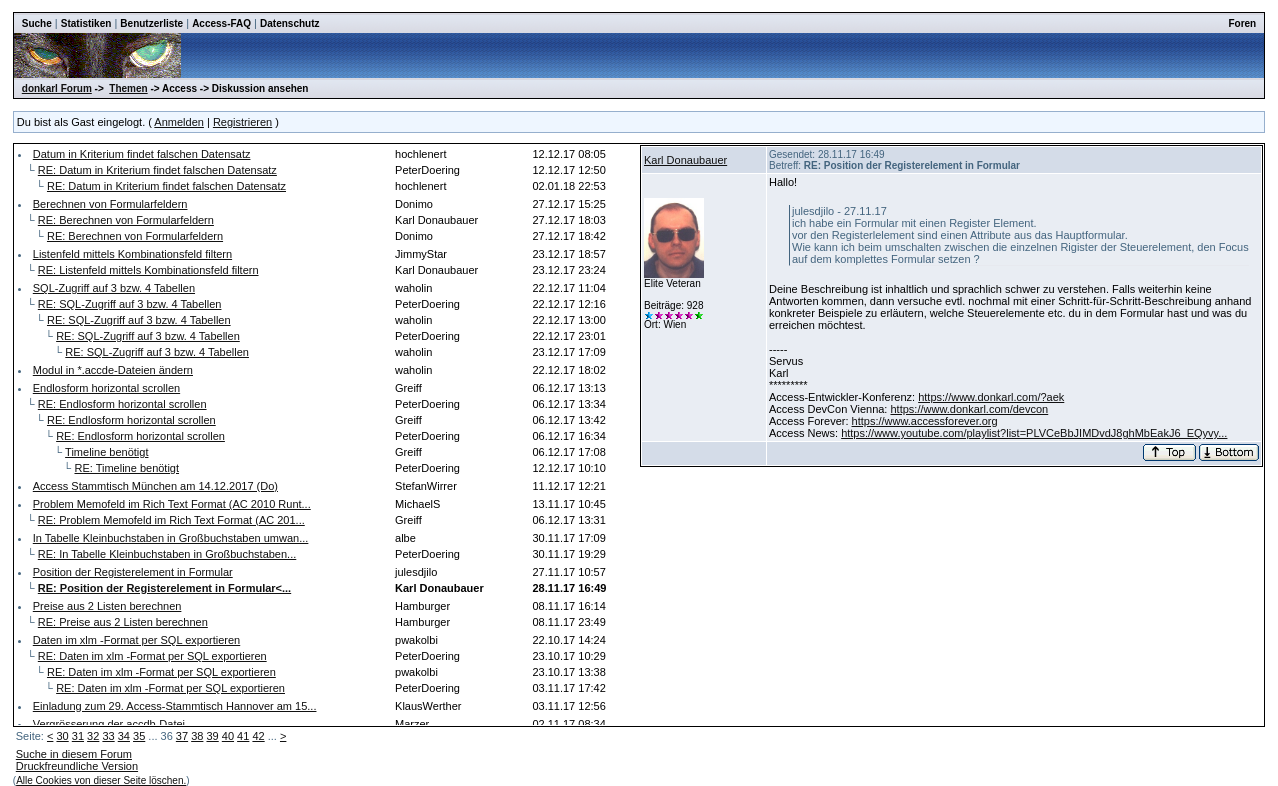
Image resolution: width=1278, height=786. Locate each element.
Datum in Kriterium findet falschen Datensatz (142, 154)
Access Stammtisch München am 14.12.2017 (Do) (155, 486)
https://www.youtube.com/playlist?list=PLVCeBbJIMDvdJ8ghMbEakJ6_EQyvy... (1034, 433)
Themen (128, 88)
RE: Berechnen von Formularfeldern (126, 220)
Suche (37, 23)
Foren (1242, 23)
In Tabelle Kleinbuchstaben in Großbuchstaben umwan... (171, 538)
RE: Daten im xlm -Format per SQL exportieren (152, 656)
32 (93, 736)
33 (108, 736)
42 (258, 736)
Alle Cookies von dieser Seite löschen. (101, 780)
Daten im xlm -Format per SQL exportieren (136, 640)
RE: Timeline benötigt (126, 468)
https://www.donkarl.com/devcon (969, 409)
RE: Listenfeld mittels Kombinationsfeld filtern (148, 270)
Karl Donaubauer (685, 160)
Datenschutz (289, 23)
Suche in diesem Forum (74, 754)
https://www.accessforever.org (925, 421)
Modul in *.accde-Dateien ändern (113, 370)
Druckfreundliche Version (77, 766)
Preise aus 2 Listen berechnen (107, 606)
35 (139, 736)
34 (124, 736)
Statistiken (86, 23)
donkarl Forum (57, 88)
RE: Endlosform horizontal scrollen (122, 404)
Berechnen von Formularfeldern (110, 204)
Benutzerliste (151, 23)
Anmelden (179, 122)
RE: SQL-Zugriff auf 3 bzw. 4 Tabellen (130, 304)
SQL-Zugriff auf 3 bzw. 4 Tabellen (114, 288)
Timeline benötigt (106, 452)
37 (182, 736)
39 (212, 736)
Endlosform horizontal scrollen (106, 388)
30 (62, 736)
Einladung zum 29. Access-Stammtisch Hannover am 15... (175, 706)
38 (197, 736)
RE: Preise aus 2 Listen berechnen (123, 622)
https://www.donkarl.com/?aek (991, 397)
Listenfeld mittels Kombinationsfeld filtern (132, 254)
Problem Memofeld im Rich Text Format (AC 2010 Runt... (172, 504)
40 (228, 736)
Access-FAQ (221, 23)
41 (243, 736)
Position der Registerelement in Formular (133, 572)
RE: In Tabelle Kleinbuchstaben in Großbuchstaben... (167, 554)
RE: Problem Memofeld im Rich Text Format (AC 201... (171, 520)
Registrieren (242, 122)
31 (78, 736)
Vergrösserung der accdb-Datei (109, 724)
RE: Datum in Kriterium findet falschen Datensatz (157, 170)
